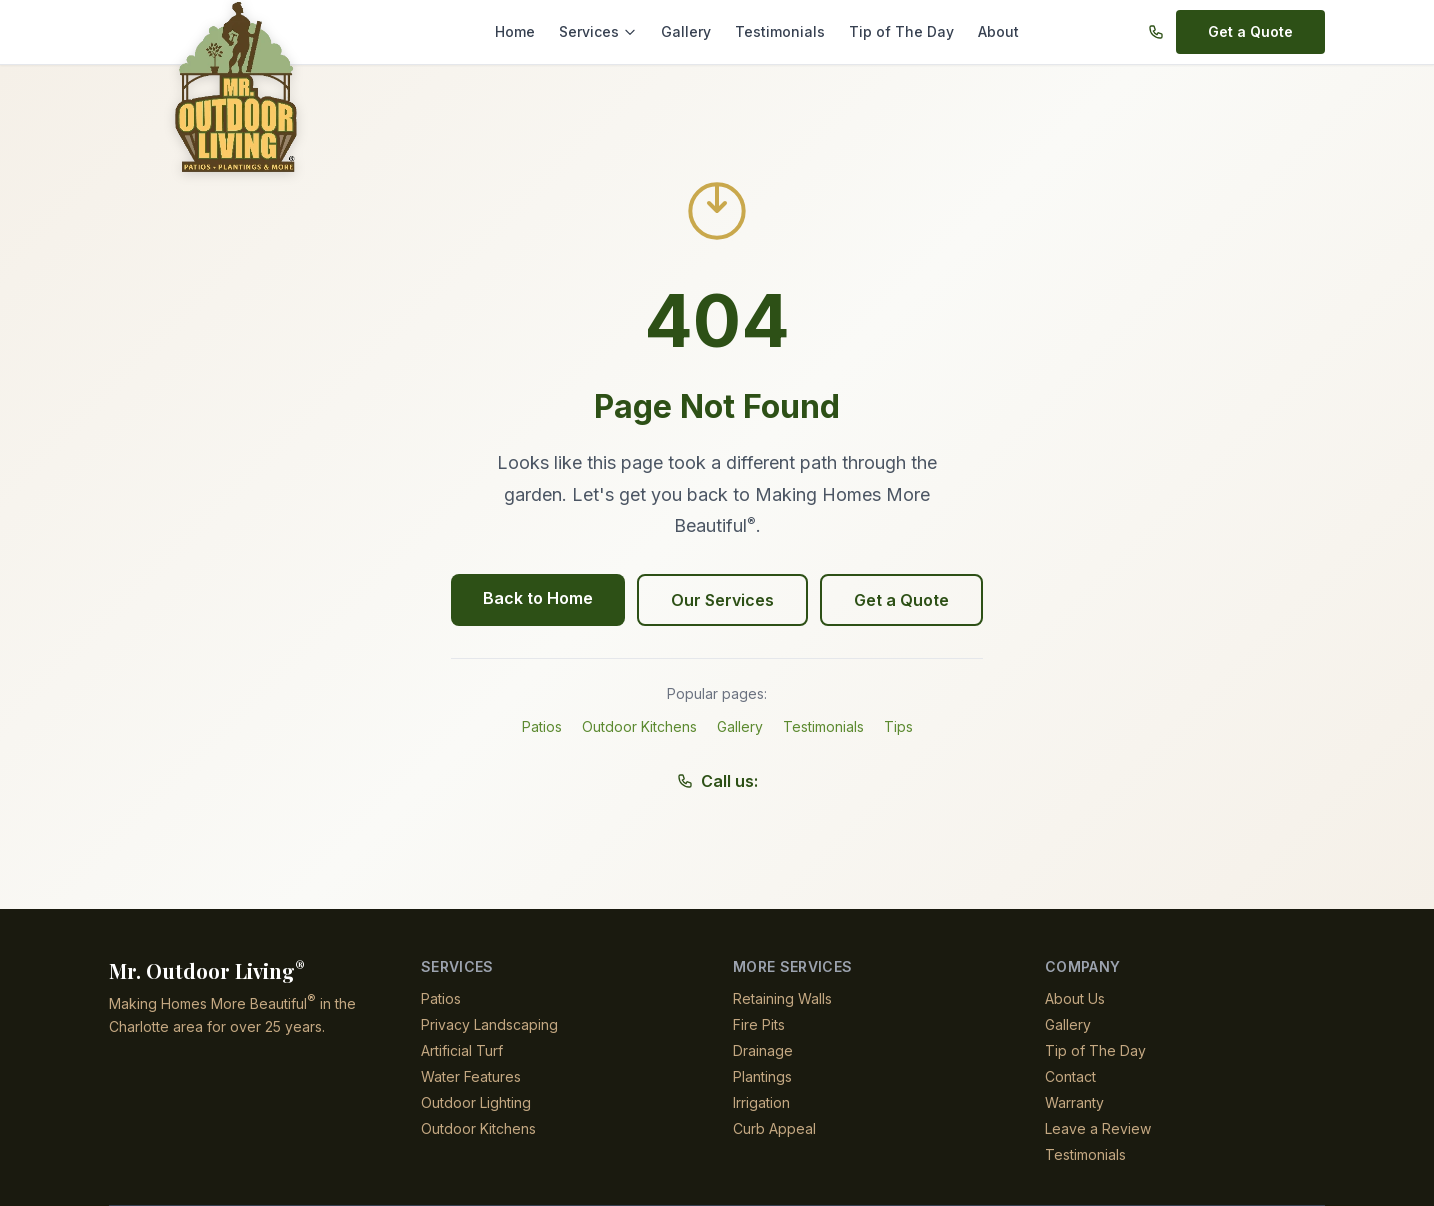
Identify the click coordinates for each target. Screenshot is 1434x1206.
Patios (542, 726)
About (987, 31)
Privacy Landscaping (488, 1024)
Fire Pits (759, 1024)
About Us (1075, 998)
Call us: (716, 781)
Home (528, 31)
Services (609, 31)
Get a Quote (1252, 31)
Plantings (763, 1076)
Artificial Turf (463, 1050)
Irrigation (764, 1102)
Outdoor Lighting (478, 1102)
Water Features (471, 1076)
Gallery (692, 31)
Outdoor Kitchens (640, 726)
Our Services (723, 600)
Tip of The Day (895, 31)
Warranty (1075, 1102)
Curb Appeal (773, 1128)
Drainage (763, 1050)
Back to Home (541, 598)
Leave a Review (1094, 1128)
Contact (1070, 1076)
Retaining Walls (783, 998)
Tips (899, 726)
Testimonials (782, 31)
